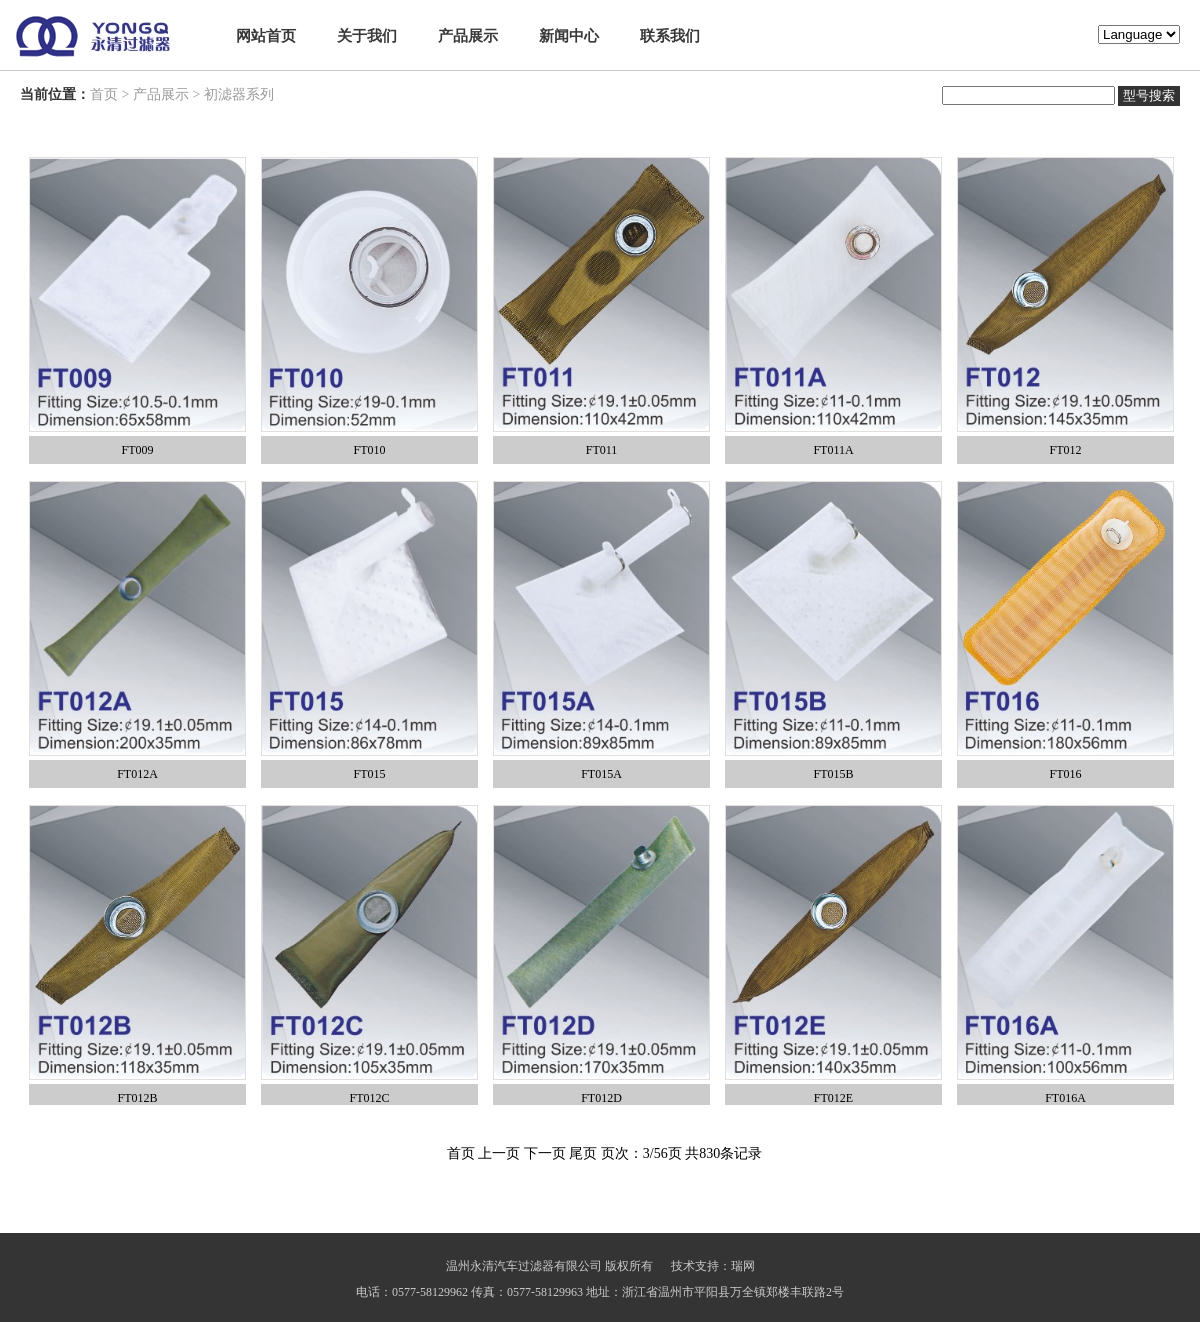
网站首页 (266, 36)
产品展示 (468, 36)
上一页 (499, 1153)
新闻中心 (569, 36)
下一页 (545, 1153)
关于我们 (367, 36)
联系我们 (670, 36)
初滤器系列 (239, 94)
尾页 (583, 1153)
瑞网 (743, 1266)
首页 (104, 94)
